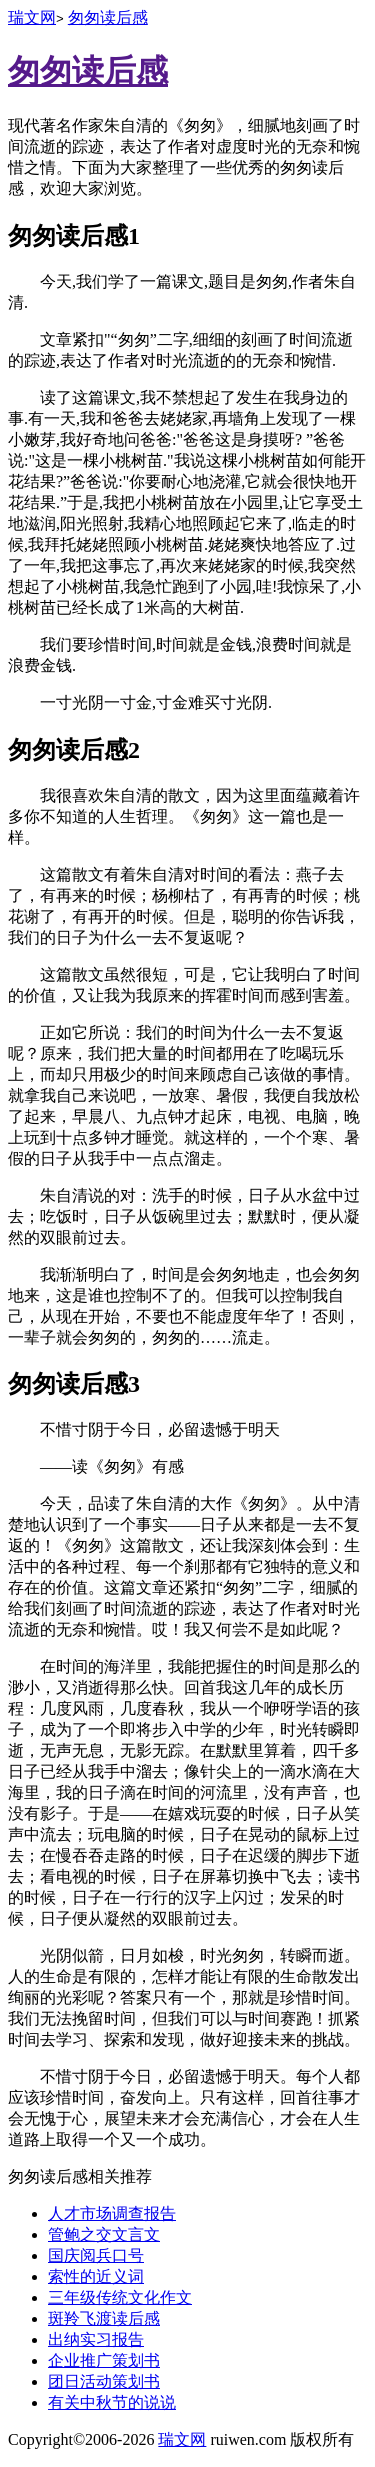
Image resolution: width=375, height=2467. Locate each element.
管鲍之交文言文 (104, 2234)
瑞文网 (32, 17)
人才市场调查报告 (112, 2213)
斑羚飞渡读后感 (104, 2318)
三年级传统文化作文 (120, 2297)
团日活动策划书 (104, 2381)
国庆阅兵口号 (96, 2255)
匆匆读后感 (108, 17)
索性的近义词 (96, 2276)
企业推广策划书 (104, 2360)
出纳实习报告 (96, 2339)
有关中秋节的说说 (112, 2402)
